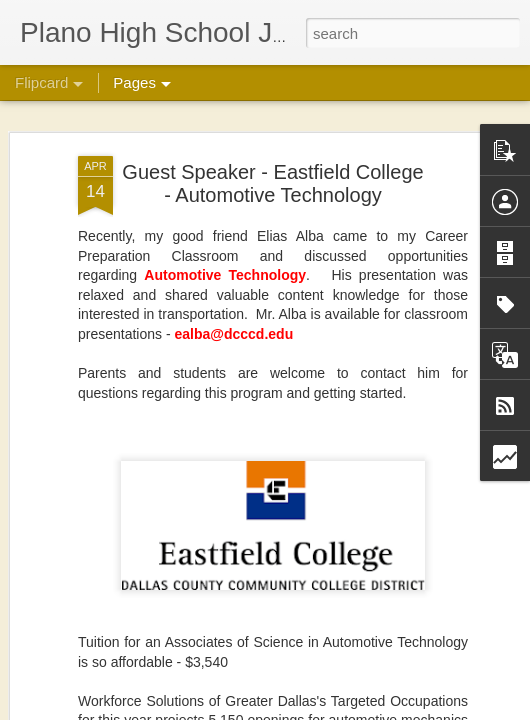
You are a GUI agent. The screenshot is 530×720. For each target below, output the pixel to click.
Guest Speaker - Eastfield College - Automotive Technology (272, 183)
